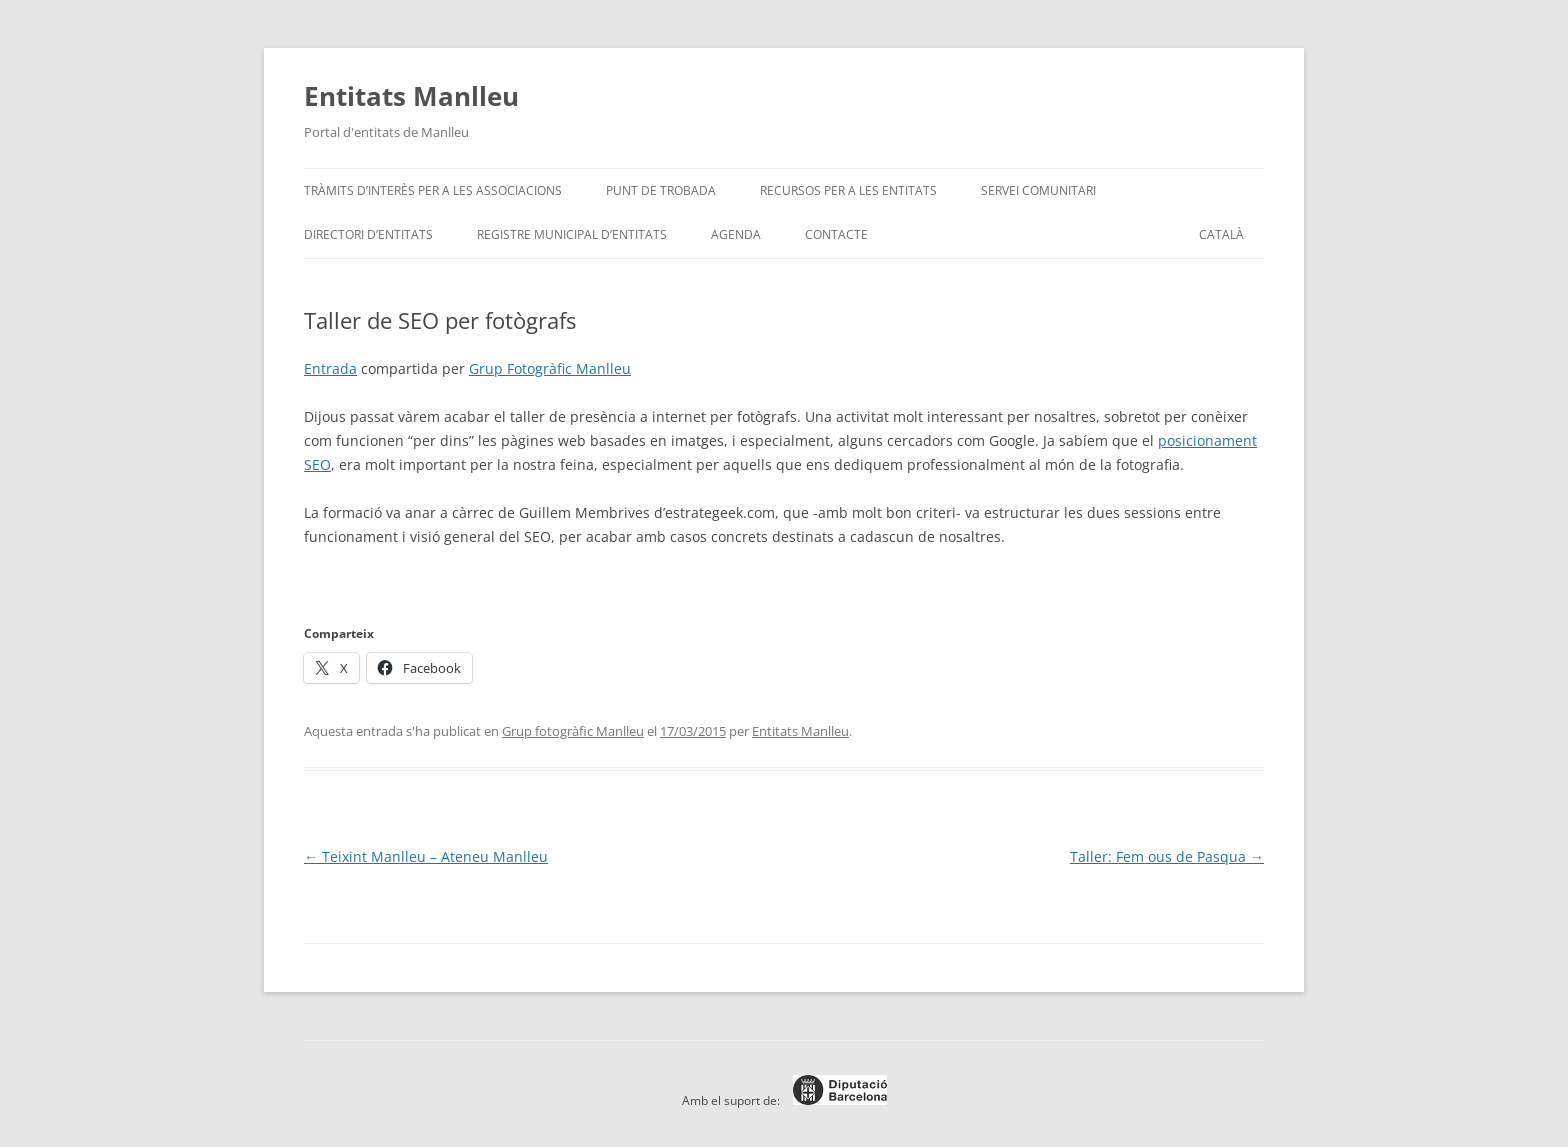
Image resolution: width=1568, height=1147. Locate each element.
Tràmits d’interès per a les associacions (433, 190)
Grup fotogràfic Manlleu (573, 731)
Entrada (330, 368)
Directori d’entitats (368, 234)
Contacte (836, 234)
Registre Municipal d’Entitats (572, 234)
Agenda (736, 234)
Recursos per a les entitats (848, 190)
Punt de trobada (661, 190)
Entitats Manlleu (411, 96)
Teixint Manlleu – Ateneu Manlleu (426, 856)
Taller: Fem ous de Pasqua (1167, 856)
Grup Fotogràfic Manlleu (550, 368)
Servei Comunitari (1038, 190)
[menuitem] (1221, 235)
